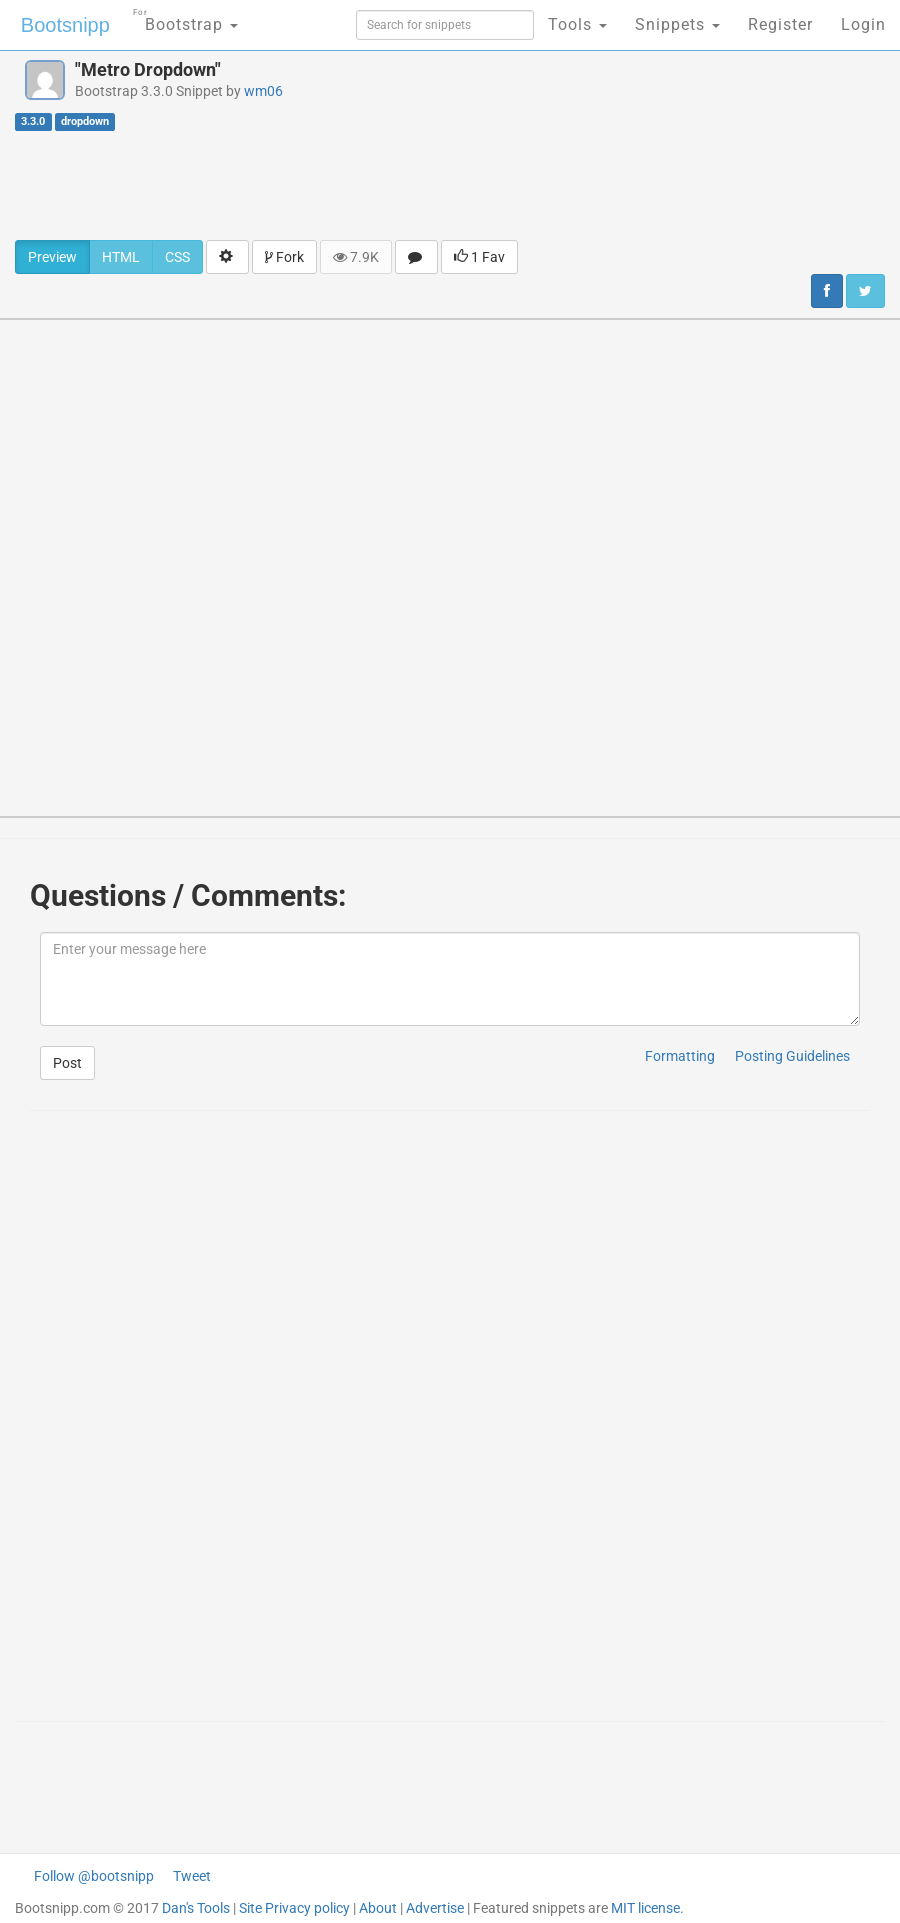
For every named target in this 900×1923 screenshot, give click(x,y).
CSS (177, 257)
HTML (121, 257)
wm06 (263, 91)
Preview (52, 257)
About (378, 1908)
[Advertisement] (450, 185)
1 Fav (479, 257)
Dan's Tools (196, 1908)
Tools (577, 24)
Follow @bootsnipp (94, 1876)
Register (780, 24)
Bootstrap (185, 18)
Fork (284, 257)
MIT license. (647, 1908)
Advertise (435, 1908)
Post (67, 1063)
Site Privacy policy (294, 1908)
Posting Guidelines (792, 1056)
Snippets (677, 24)
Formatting (680, 1056)
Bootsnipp (65, 25)
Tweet (192, 1876)
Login (863, 24)
